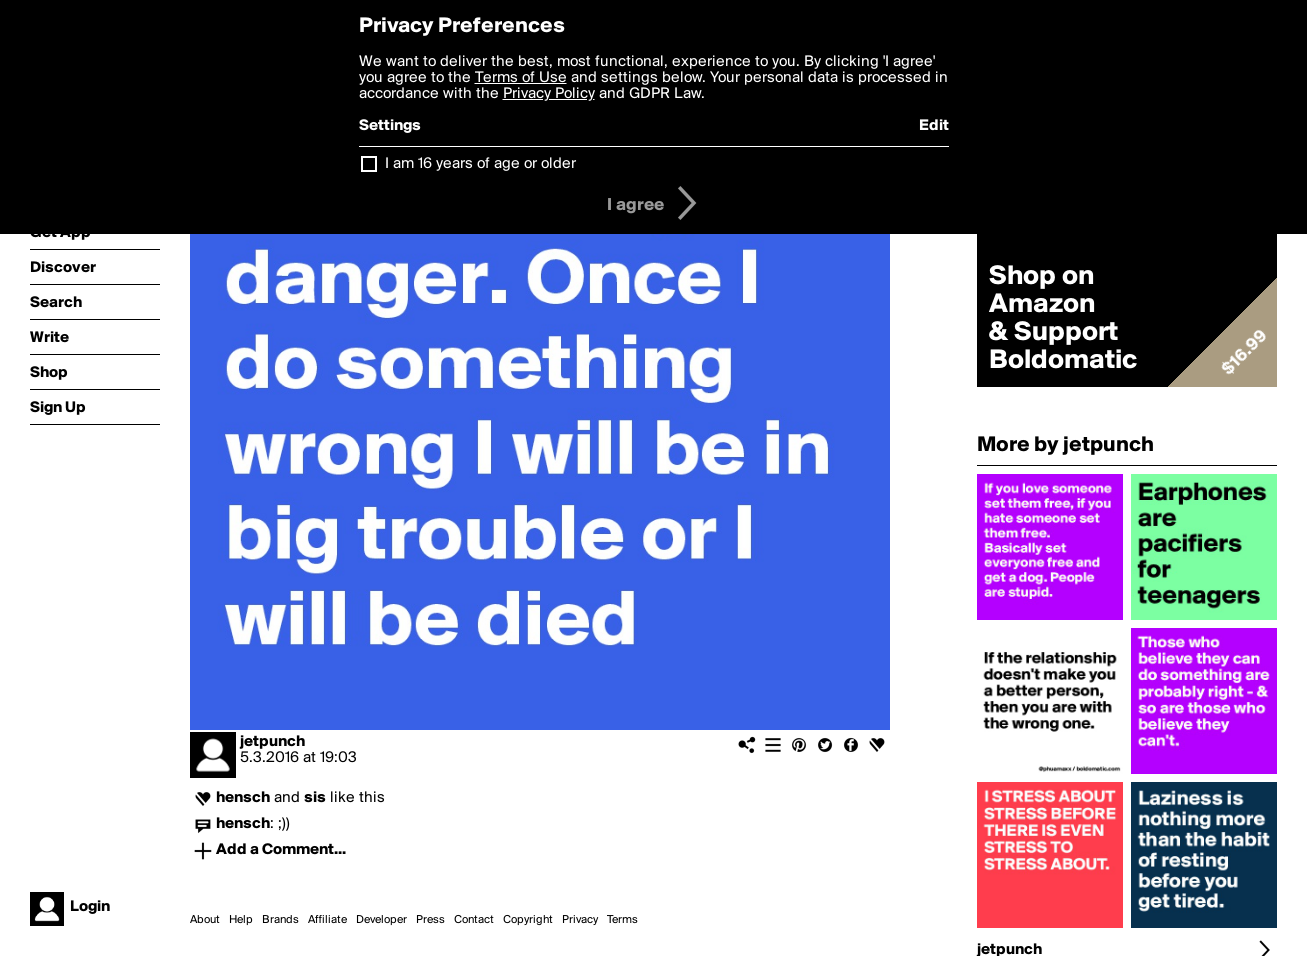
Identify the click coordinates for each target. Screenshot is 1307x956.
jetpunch (272, 742)
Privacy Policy (549, 94)
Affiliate (327, 920)
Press (430, 920)
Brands (280, 920)
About (205, 920)
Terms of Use (521, 78)
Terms (622, 920)
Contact (474, 920)
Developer (381, 920)
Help (241, 920)
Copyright (528, 920)
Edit (934, 126)
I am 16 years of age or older (480, 164)
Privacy (580, 920)
